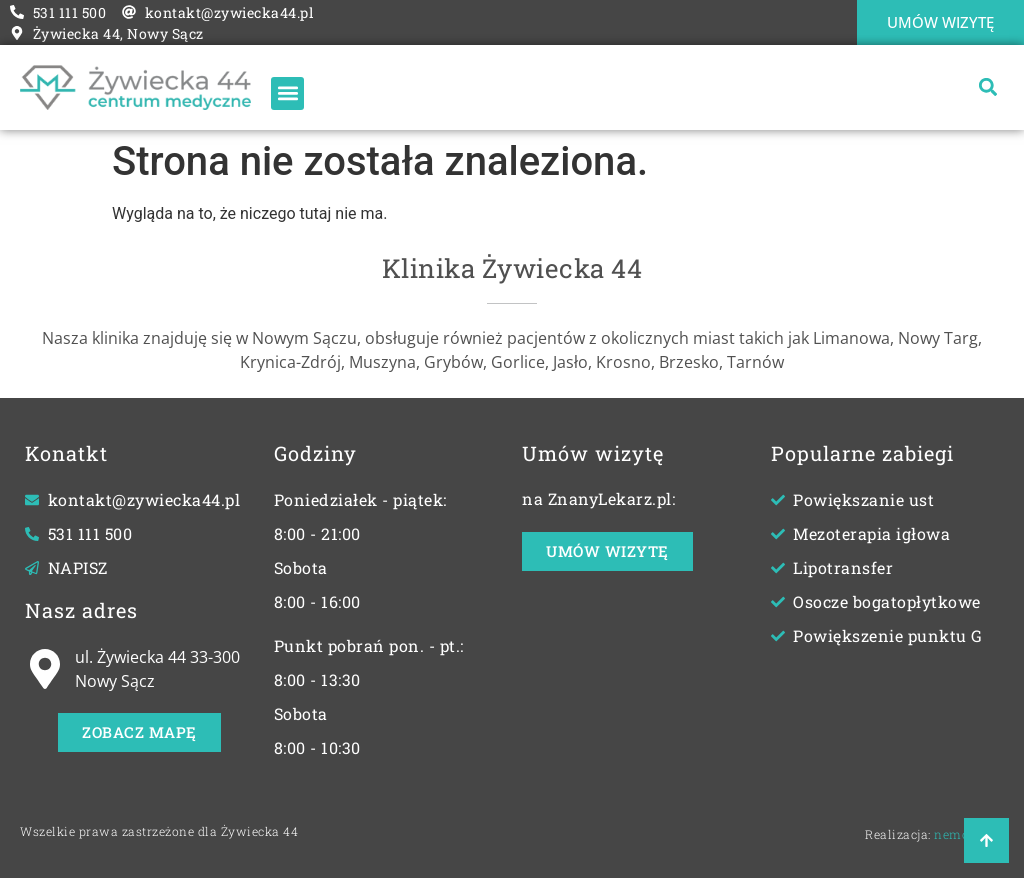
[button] (987, 87)
